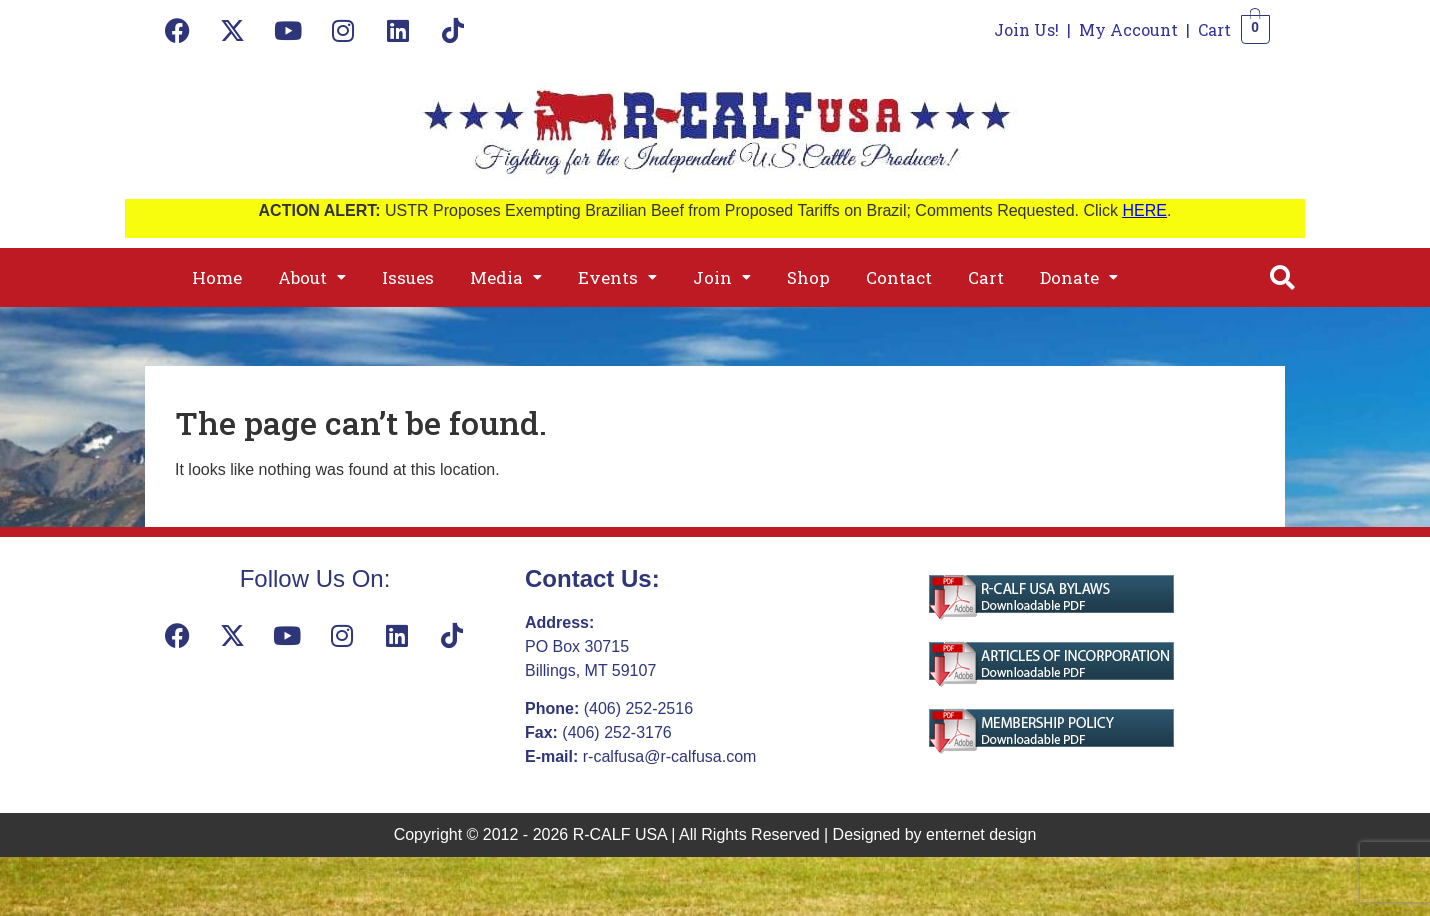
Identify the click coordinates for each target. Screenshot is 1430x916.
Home (217, 277)
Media (506, 277)
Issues (408, 277)
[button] (312, 277)
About (312, 277)
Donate (1079, 277)
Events (617, 277)
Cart (1214, 29)
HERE (1145, 210)
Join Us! (1026, 29)
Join (722, 277)
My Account (1128, 29)
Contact (899, 277)
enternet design (981, 834)
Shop (808, 277)
